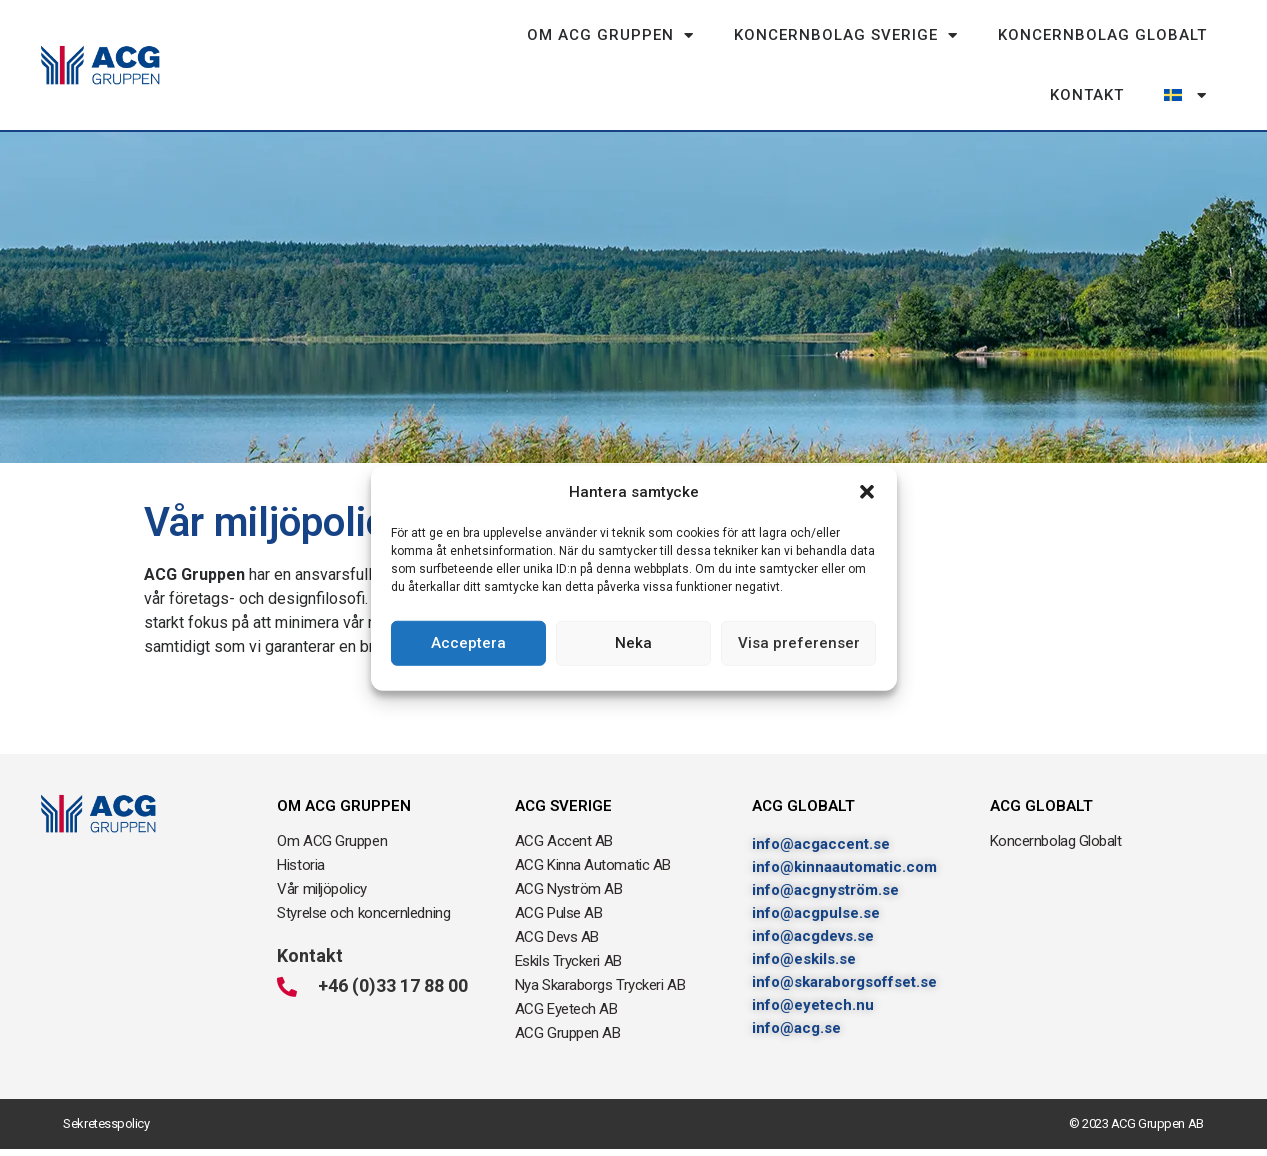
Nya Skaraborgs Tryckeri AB (600, 985)
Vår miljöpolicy (321, 889)
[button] (867, 492)
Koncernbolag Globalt (1102, 35)
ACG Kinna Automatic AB (593, 865)
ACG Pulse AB (559, 913)
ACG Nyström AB (569, 889)
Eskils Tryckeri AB (568, 961)
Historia (300, 865)
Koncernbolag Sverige (846, 35)
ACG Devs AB (557, 937)
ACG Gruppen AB (568, 1033)
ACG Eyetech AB (566, 1009)
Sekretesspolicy (106, 1123)
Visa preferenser (799, 643)
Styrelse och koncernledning (363, 913)
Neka (633, 643)
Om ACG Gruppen (610, 35)
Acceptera (468, 643)
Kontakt (1087, 95)
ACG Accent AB (564, 841)
